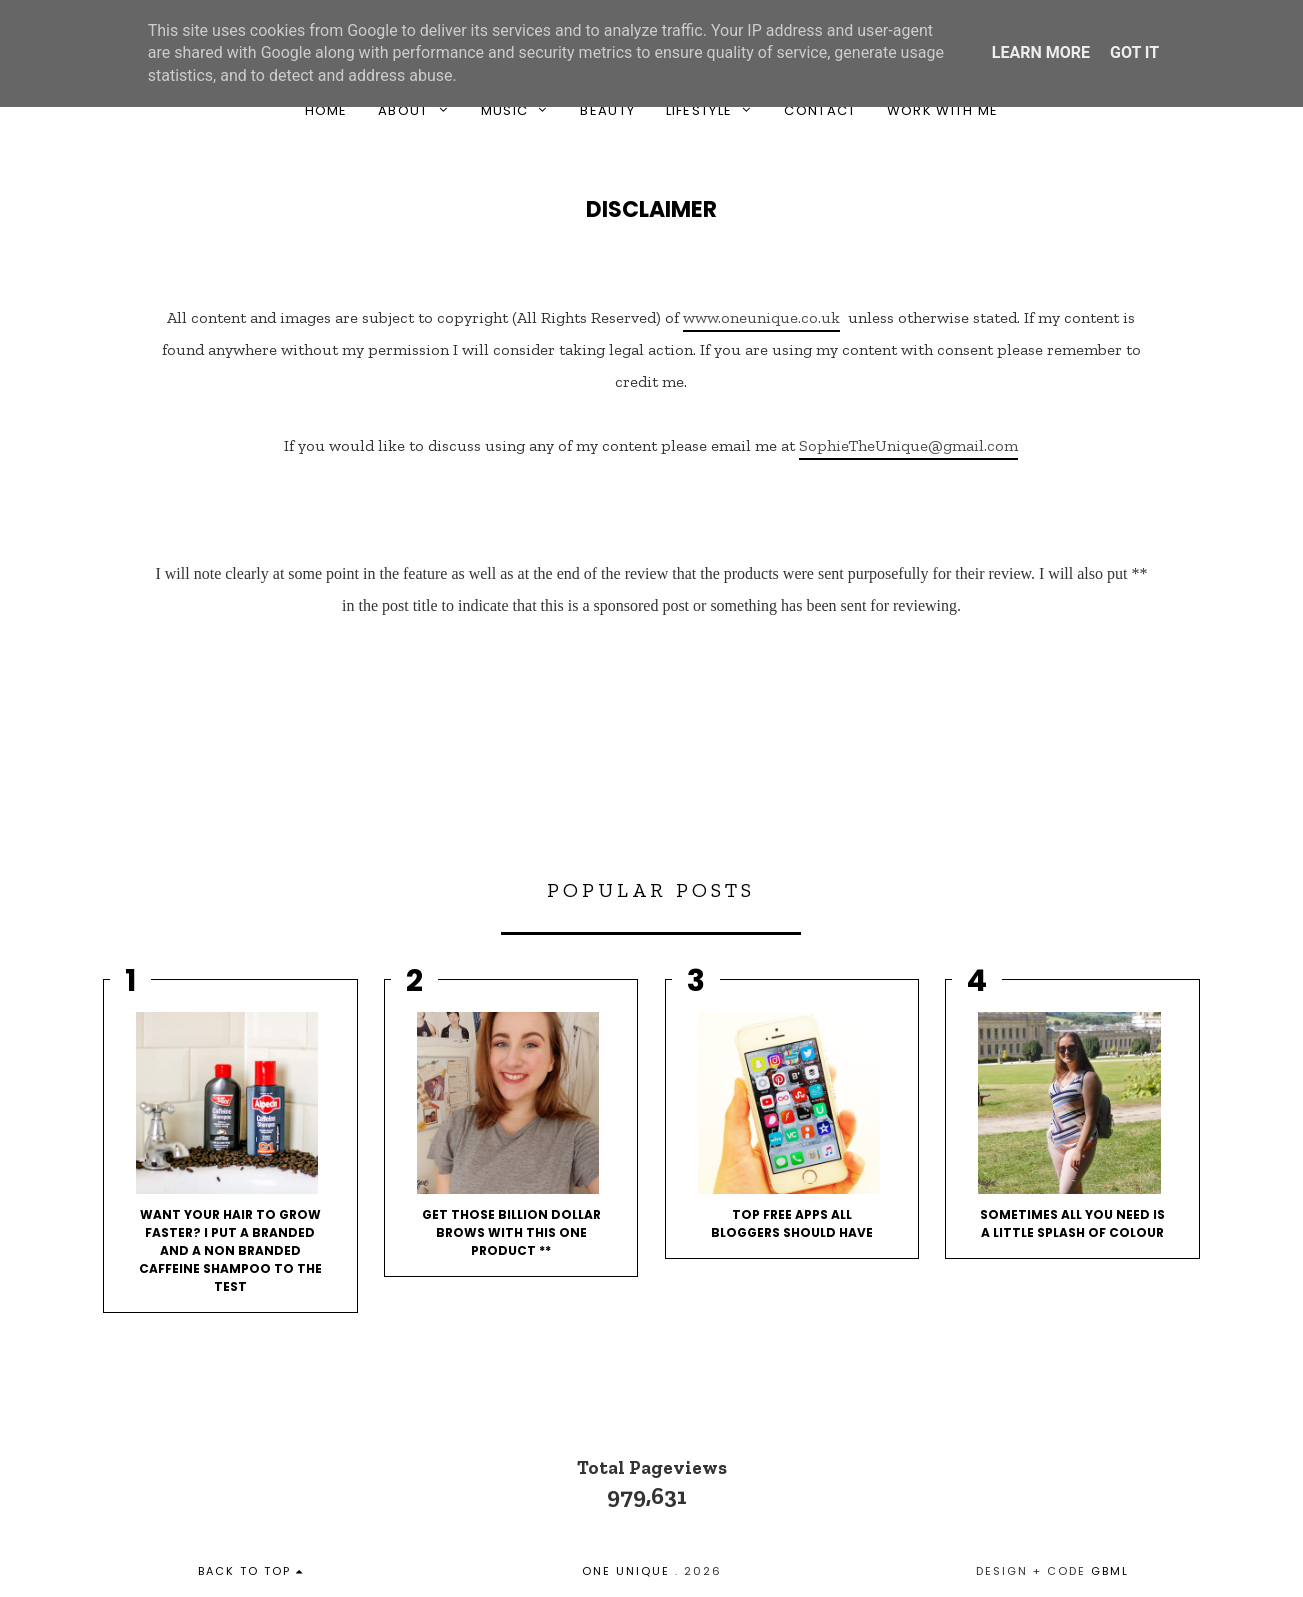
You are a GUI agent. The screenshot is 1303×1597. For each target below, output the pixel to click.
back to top (251, 1571)
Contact (820, 110)
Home (326, 110)
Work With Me (943, 110)
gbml (1110, 1571)
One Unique (626, 1571)
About (403, 110)
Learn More (1041, 52)
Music (505, 110)
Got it (1134, 52)
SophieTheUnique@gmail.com (908, 445)
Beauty (607, 110)
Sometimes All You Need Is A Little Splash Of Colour (1072, 1223)
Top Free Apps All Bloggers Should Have (792, 1223)
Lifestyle (699, 110)
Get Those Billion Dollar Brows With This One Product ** (511, 1232)
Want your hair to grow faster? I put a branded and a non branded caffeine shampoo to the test (230, 1250)
